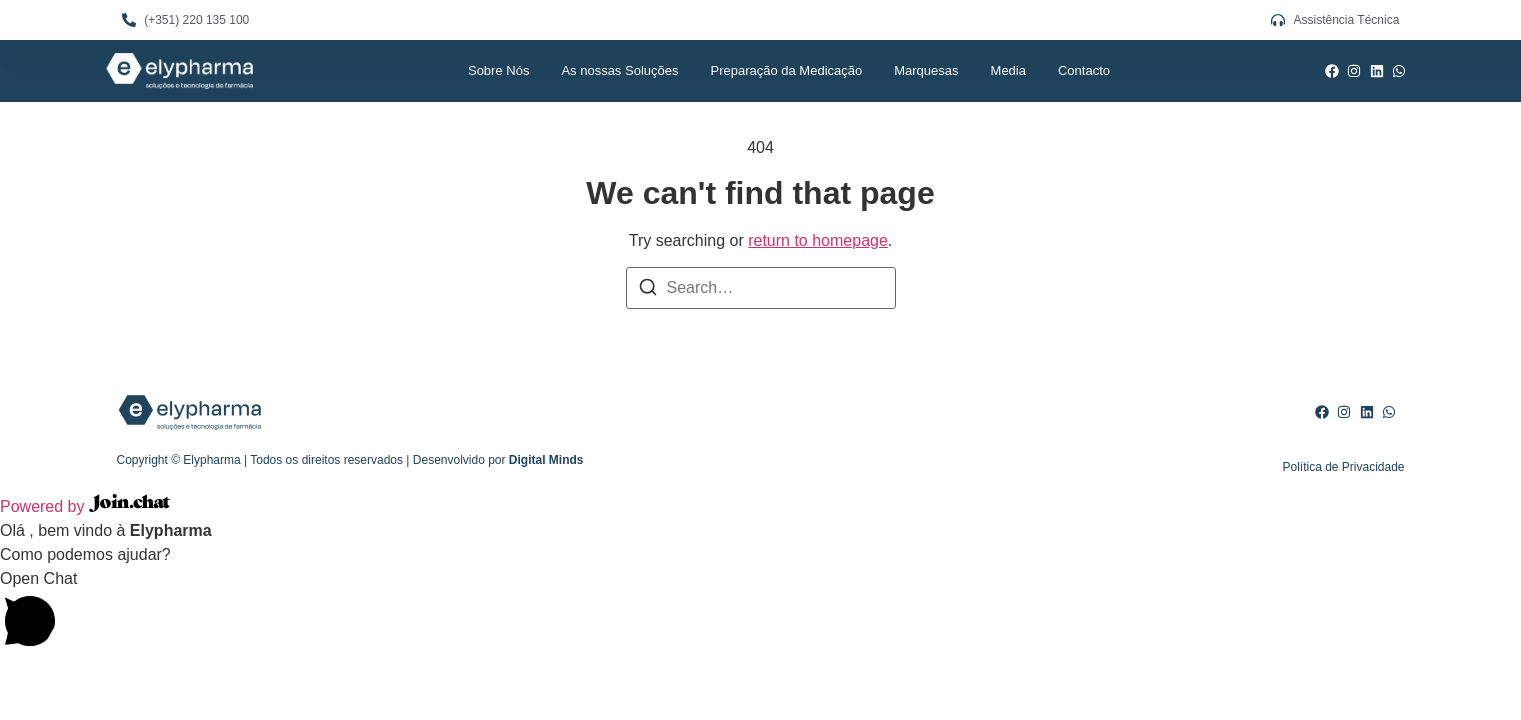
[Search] (648, 290)
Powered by (85, 506)
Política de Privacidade (1343, 467)
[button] (760, 612)
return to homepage (818, 240)
